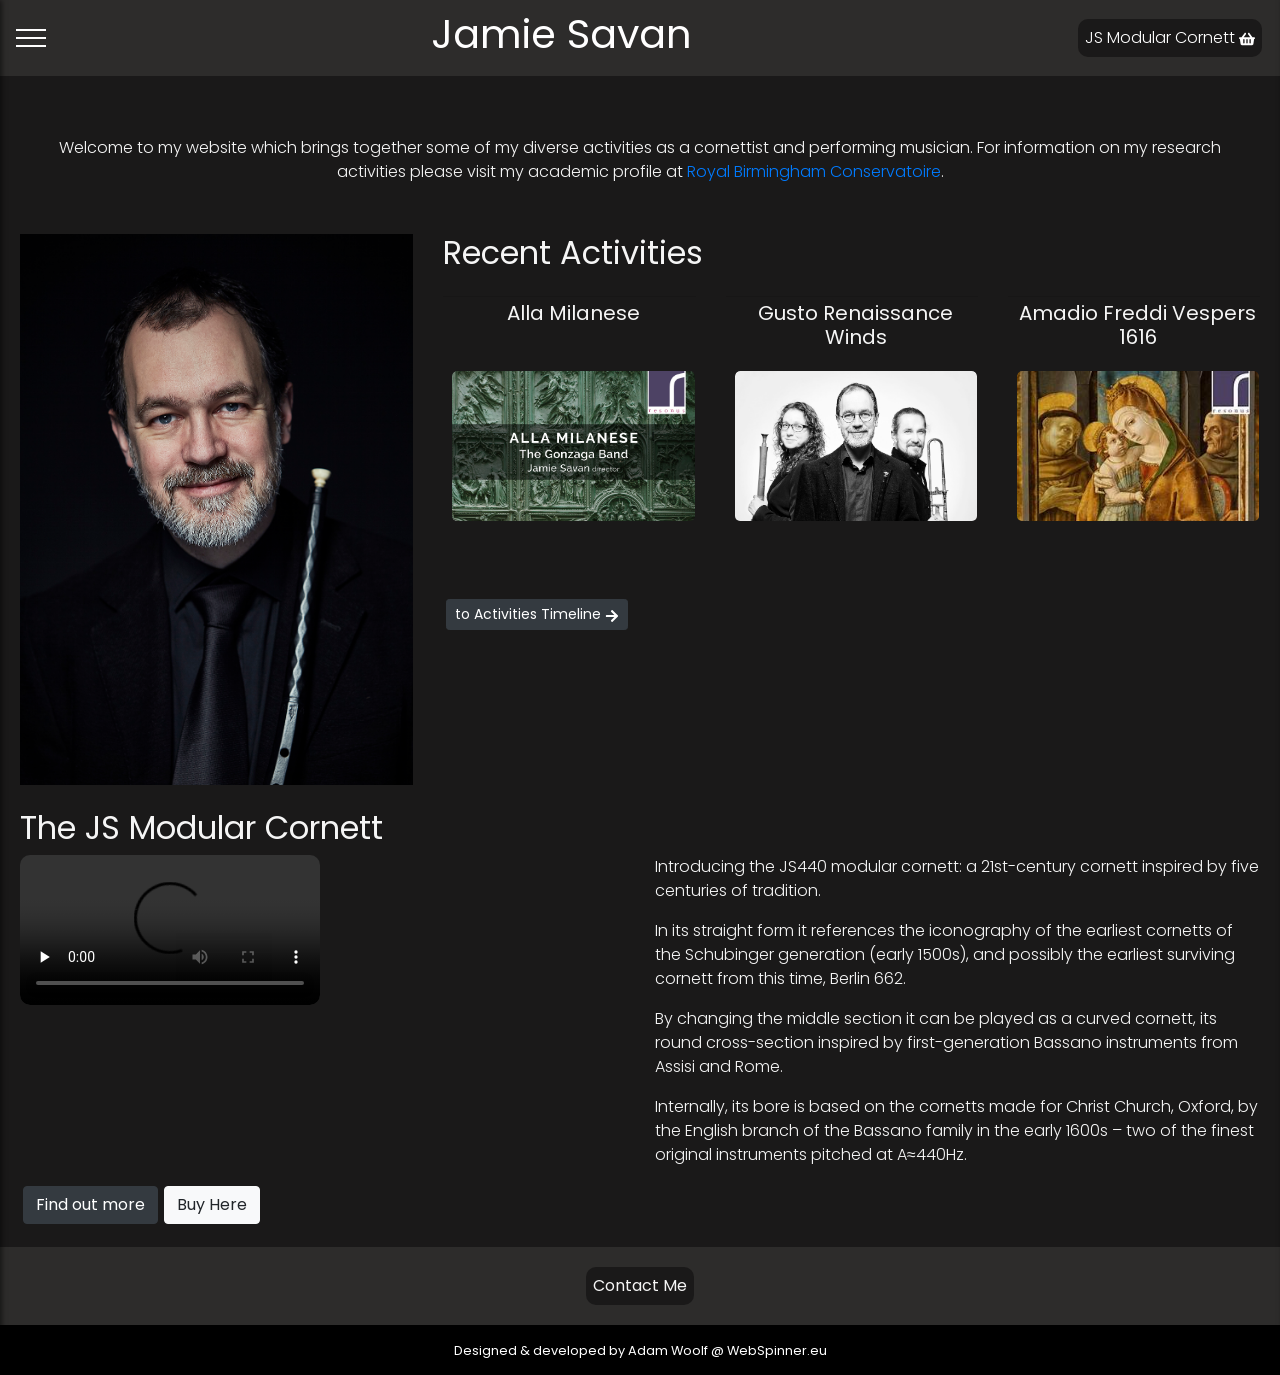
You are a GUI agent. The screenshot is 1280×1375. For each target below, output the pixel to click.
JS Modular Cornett (1170, 37)
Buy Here (212, 1204)
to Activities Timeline (537, 614)
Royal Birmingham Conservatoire (814, 171)
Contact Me (640, 1285)
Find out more (90, 1204)
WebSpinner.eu (777, 1350)
